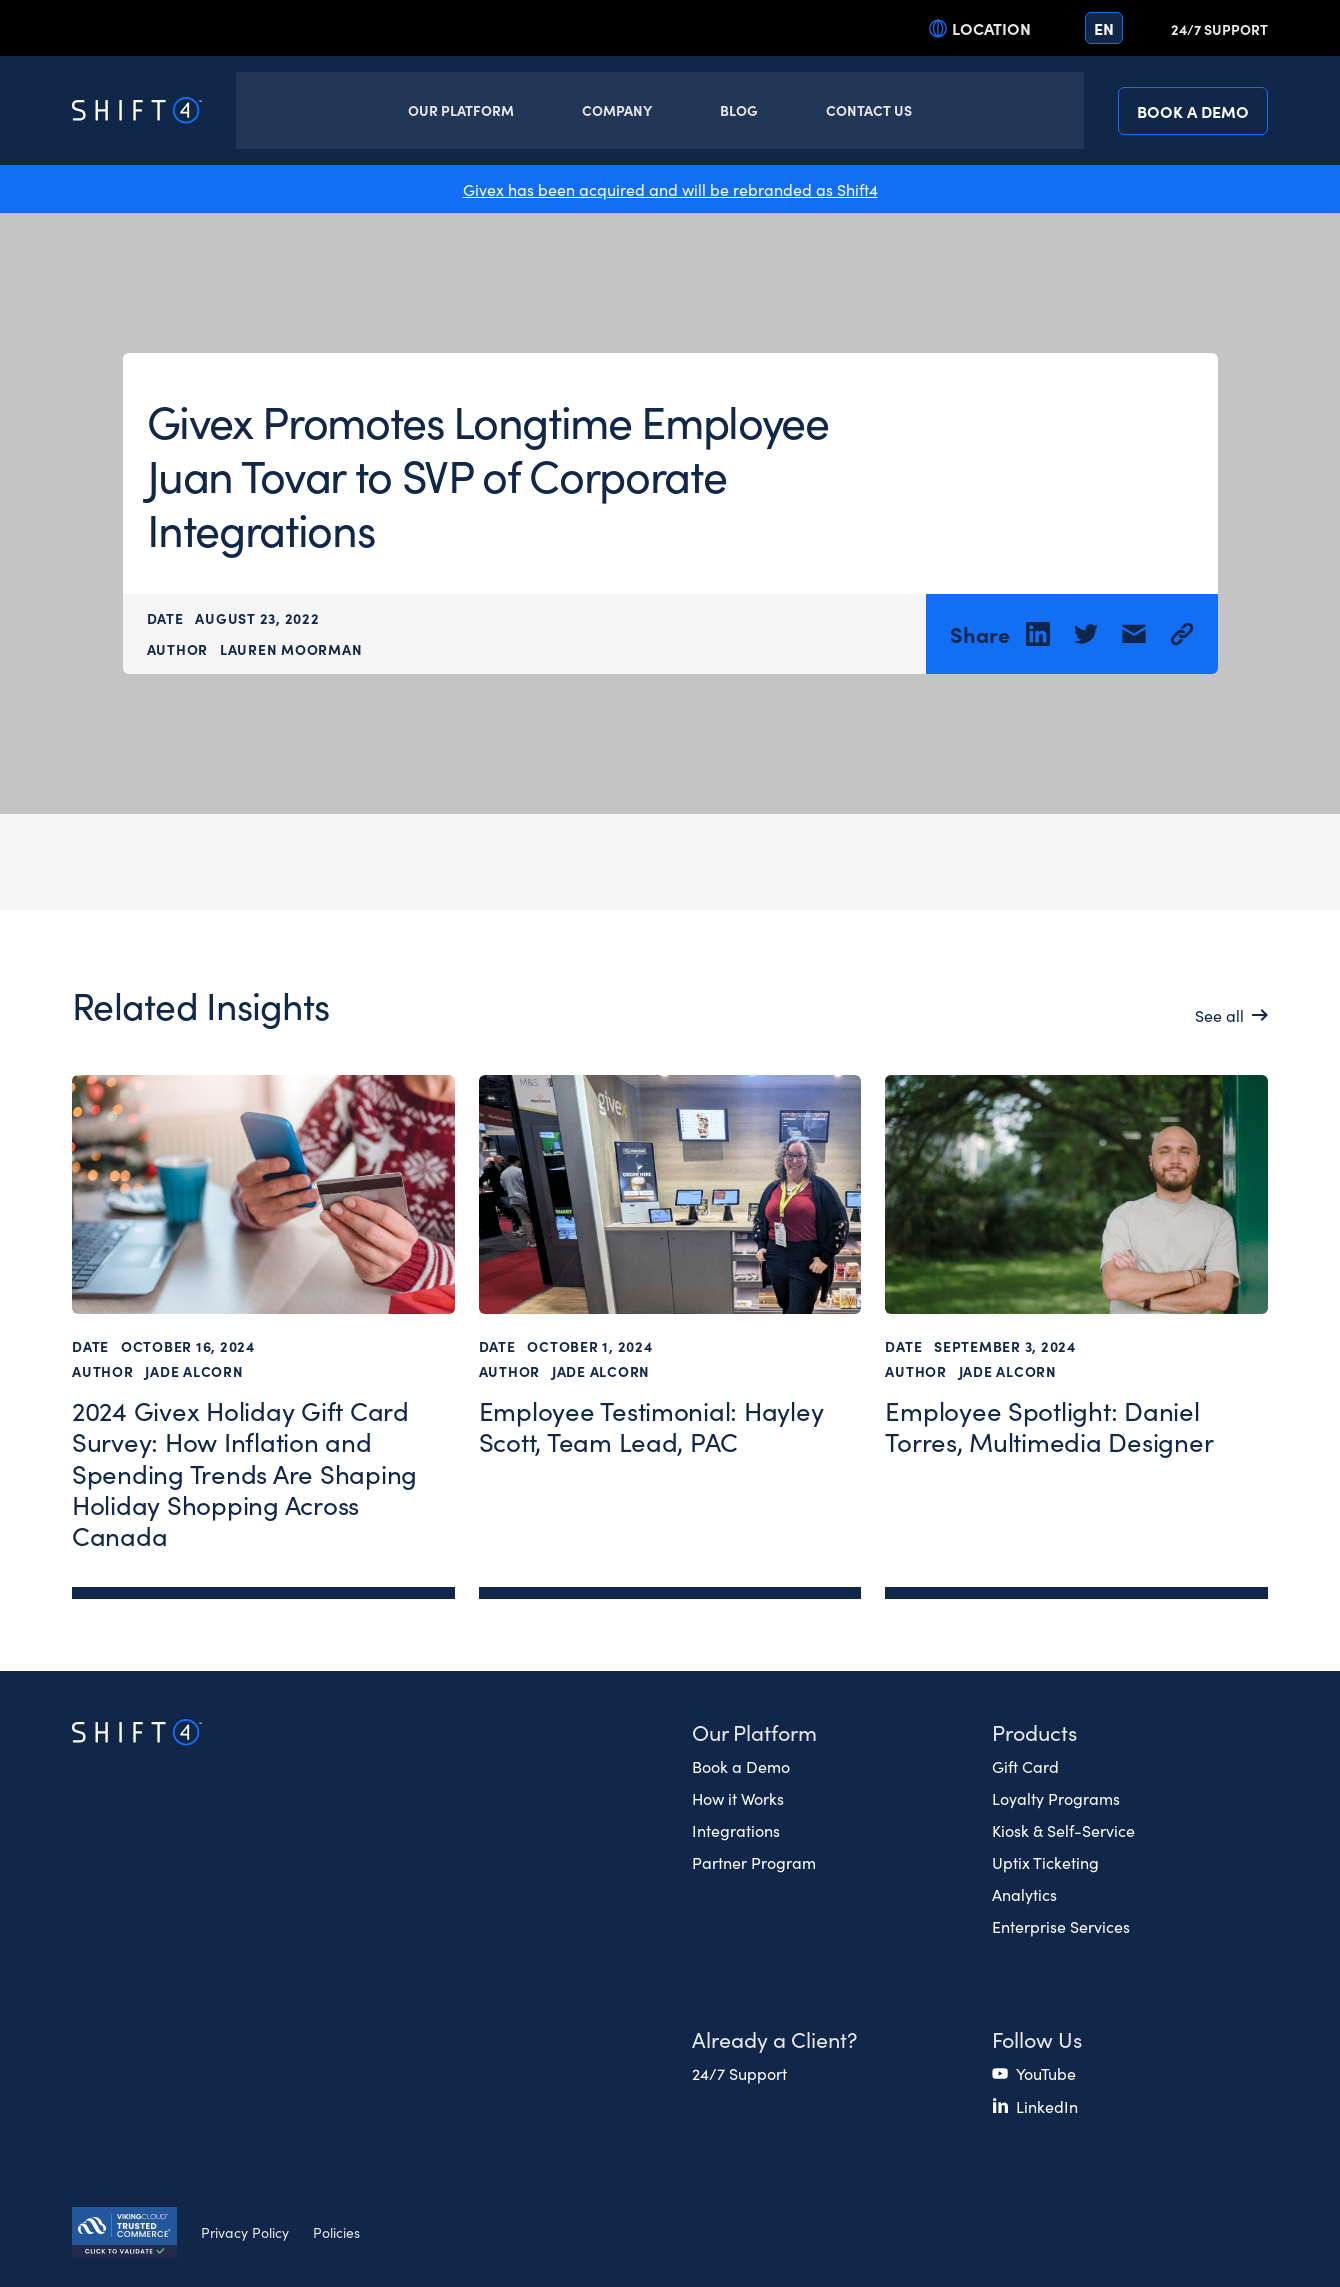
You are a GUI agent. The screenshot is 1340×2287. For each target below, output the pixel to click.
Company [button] (617, 110)
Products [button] (1034, 1731)
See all (1219, 1015)
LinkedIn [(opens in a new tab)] (1047, 2106)
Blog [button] (739, 110)
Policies (336, 2232)
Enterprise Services (1061, 1926)
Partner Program (754, 1862)
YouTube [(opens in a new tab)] (1046, 2073)
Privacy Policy (245, 2232)
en (1104, 28)
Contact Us (869, 110)
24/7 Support (1219, 29)
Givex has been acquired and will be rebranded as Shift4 (670, 189)
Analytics (1024, 1894)
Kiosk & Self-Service (1063, 1830)
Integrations (736, 1830)
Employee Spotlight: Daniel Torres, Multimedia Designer (1049, 1426)
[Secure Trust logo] (124, 2235)
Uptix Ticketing (1045, 1862)
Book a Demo (1193, 111)
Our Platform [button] (461, 110)
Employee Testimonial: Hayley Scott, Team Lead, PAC (651, 1426)
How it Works (738, 1798)
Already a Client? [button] (774, 2038)
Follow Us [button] (1037, 2038)
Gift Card (1025, 1766)
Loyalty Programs (1056, 1798)
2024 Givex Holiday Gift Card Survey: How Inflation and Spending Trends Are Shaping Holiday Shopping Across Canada (244, 1473)
